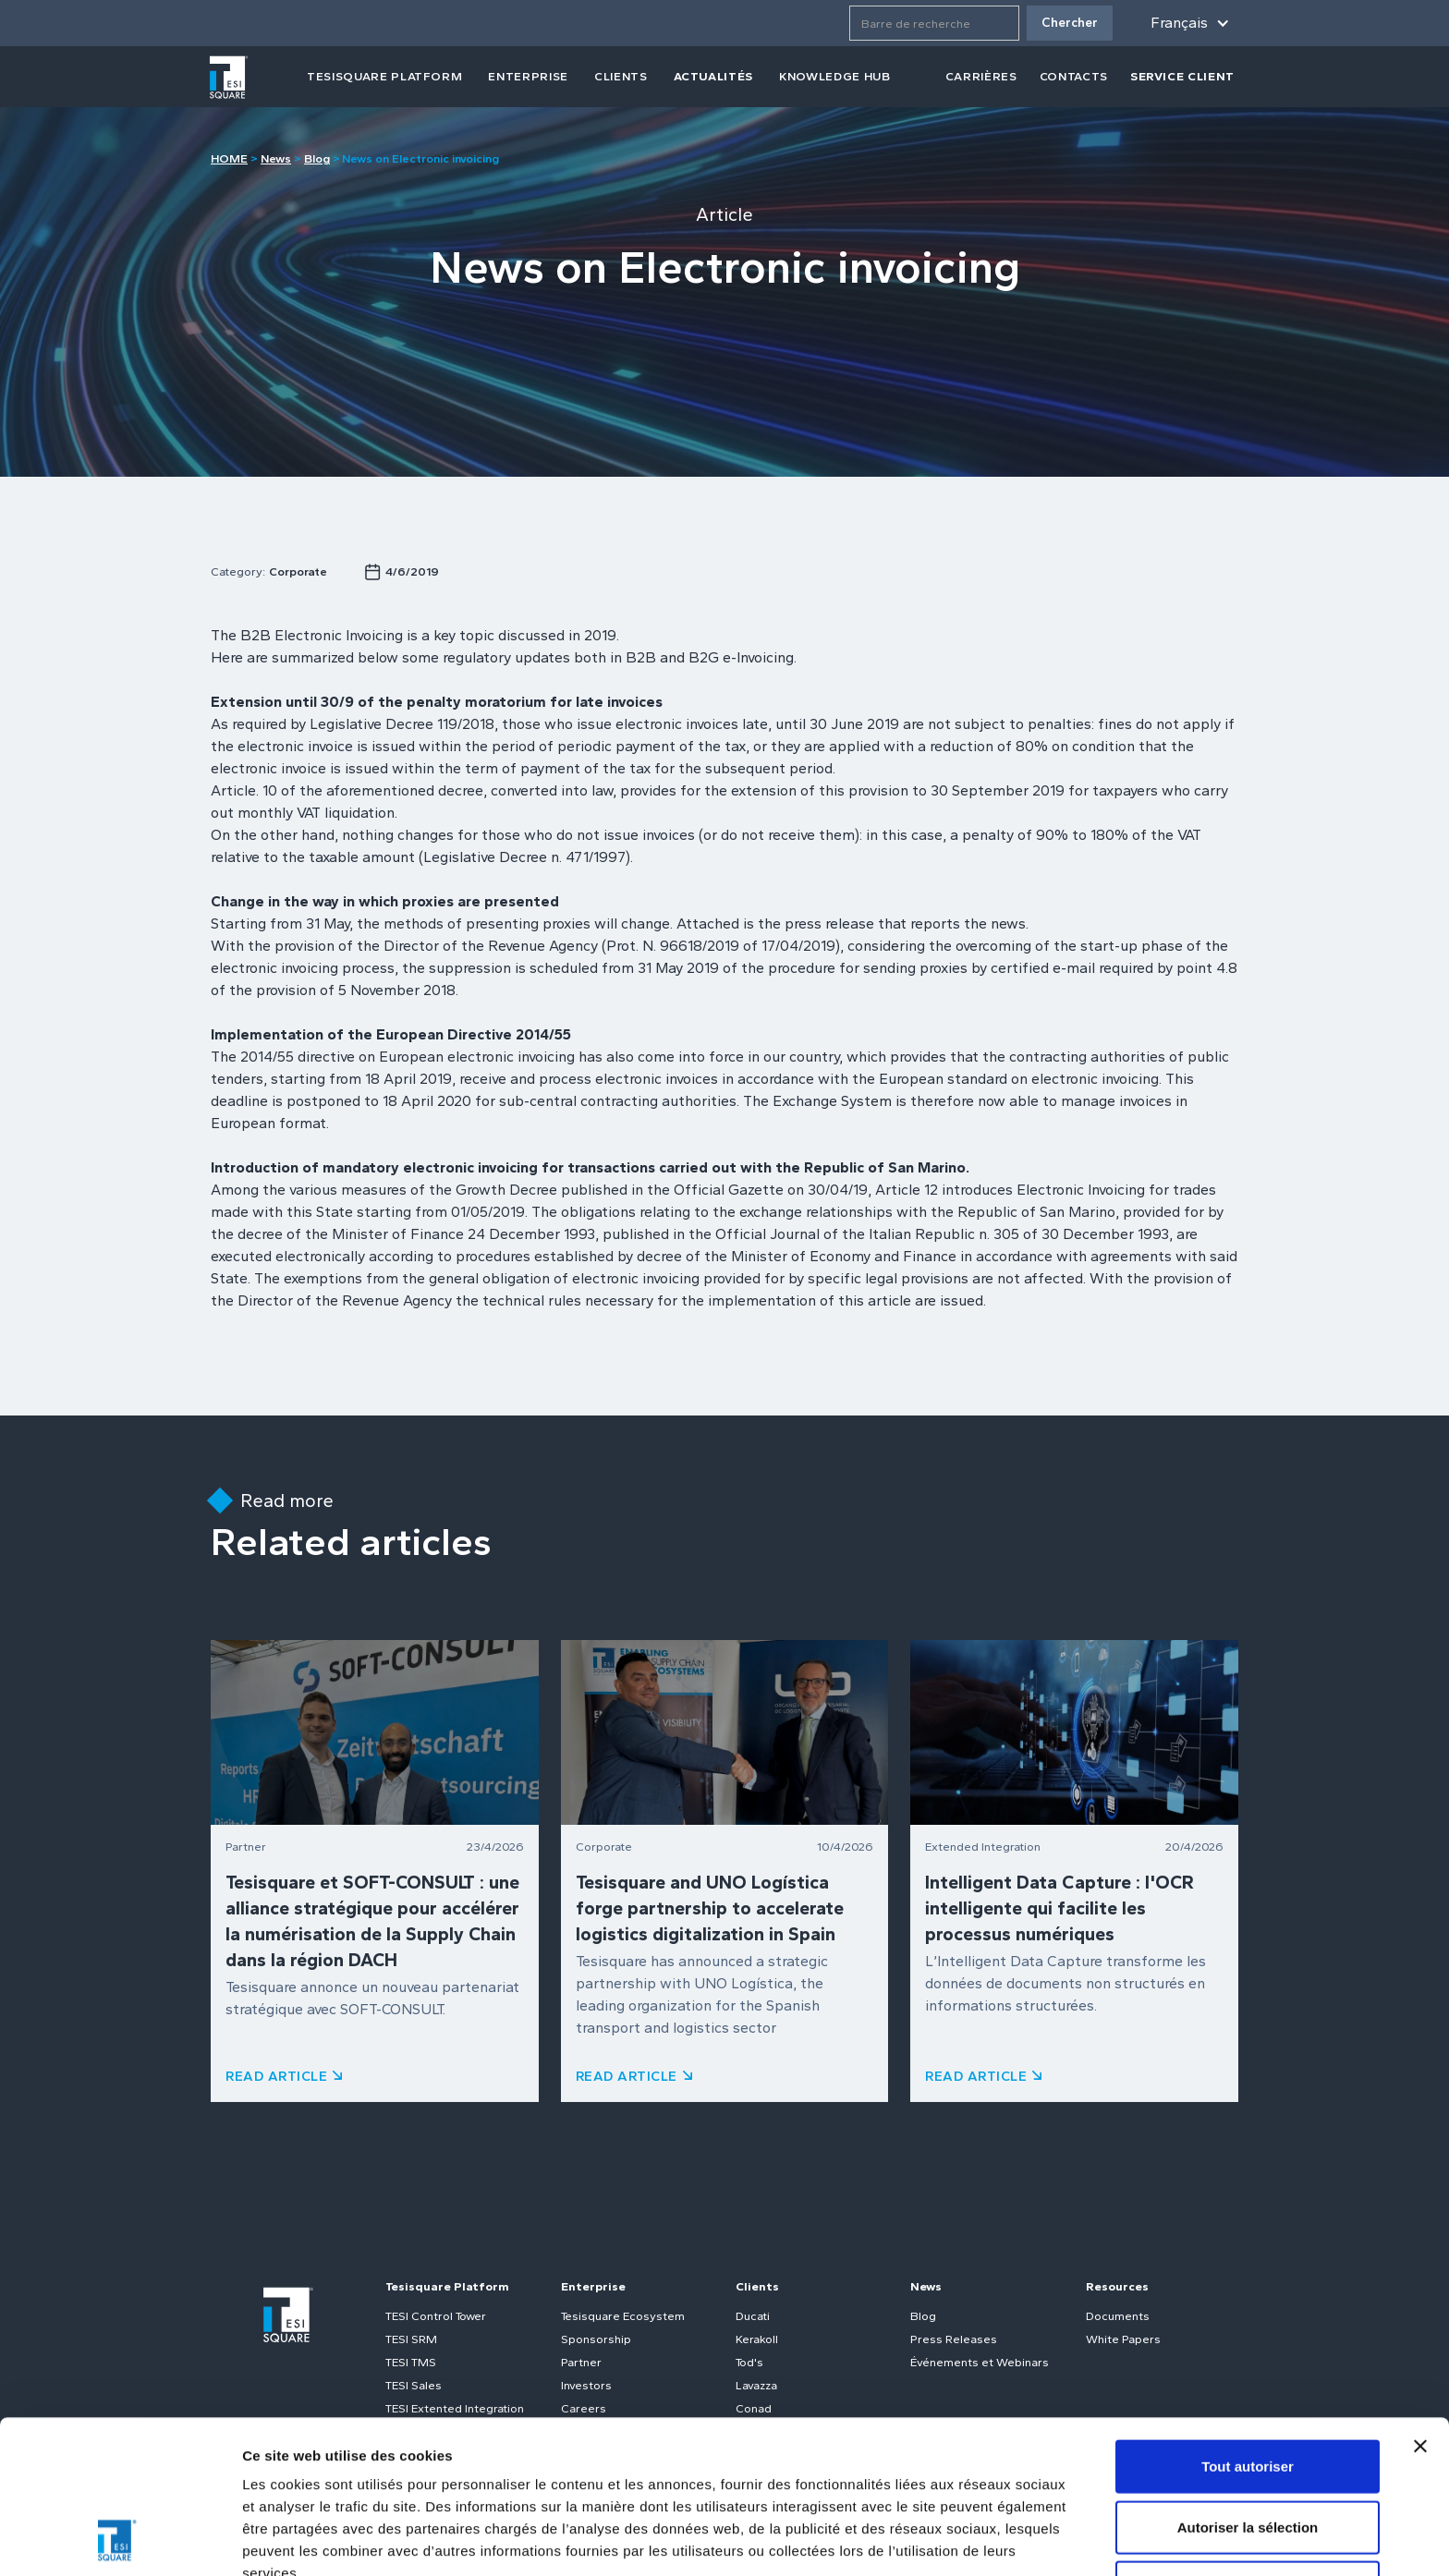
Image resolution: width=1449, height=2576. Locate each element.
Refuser (1247, 2443)
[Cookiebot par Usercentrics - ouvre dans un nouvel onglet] (120, 2540)
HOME (229, 158)
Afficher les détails (304, 2539)
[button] (1186, 23)
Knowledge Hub (834, 76)
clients (621, 76)
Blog (317, 158)
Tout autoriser (1247, 2322)
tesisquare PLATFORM (384, 76)
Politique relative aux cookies (620, 2452)
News (276, 158)
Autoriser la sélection (1248, 2383)
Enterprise (528, 76)
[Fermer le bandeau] (1420, 2302)
